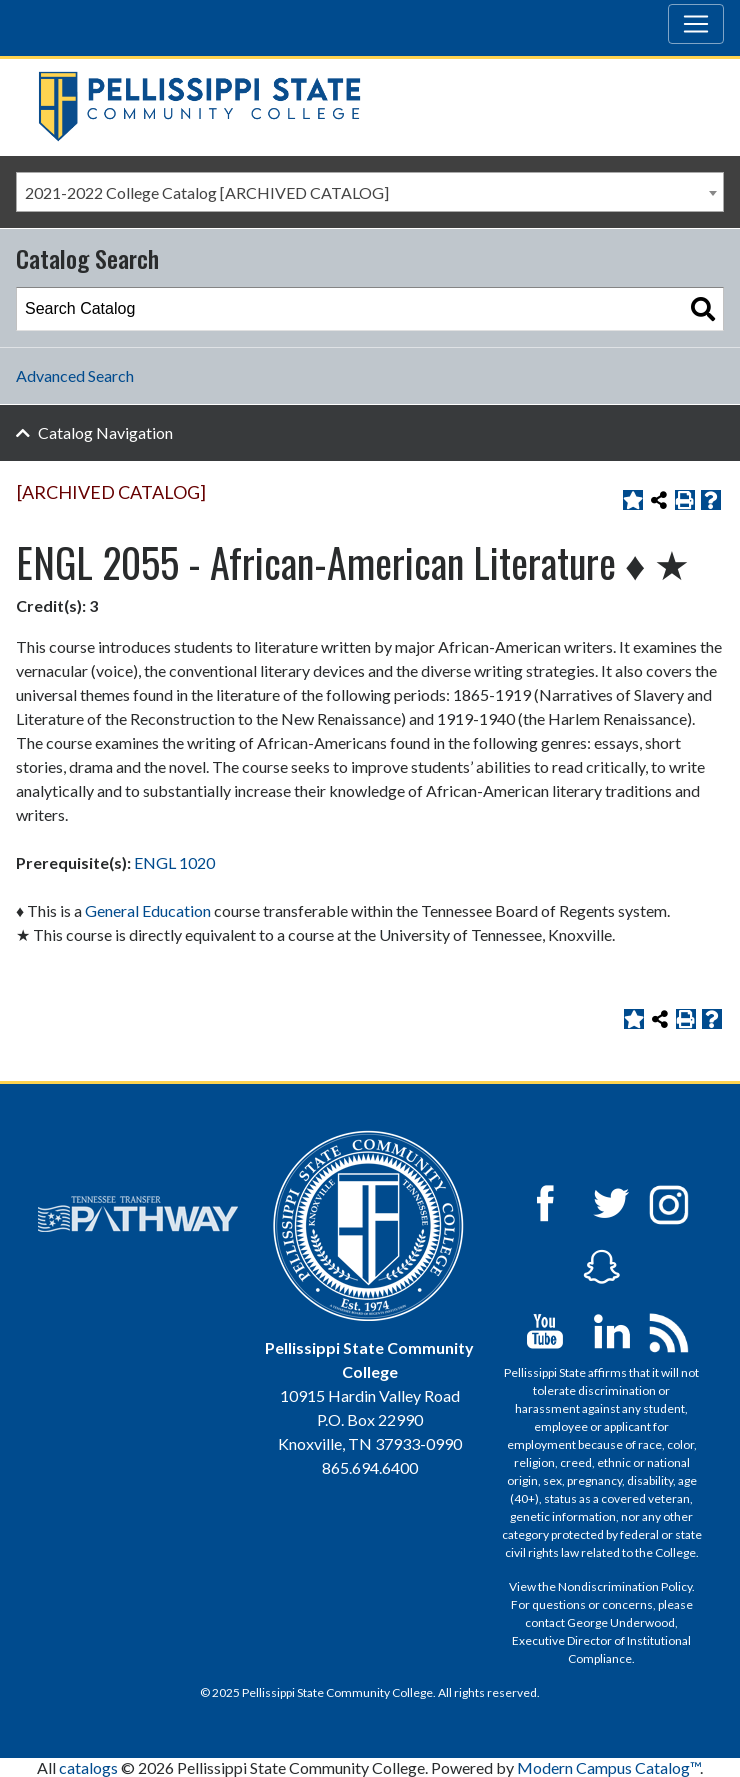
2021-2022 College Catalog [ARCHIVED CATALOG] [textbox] (207, 192)
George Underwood (621, 1622)
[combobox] (370, 192)
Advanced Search (75, 375)
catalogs (88, 1767)
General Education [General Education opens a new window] (148, 910)
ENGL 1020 (174, 862)
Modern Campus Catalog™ (608, 1767)
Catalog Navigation (105, 432)
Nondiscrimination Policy (625, 1586)
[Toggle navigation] (696, 24)
